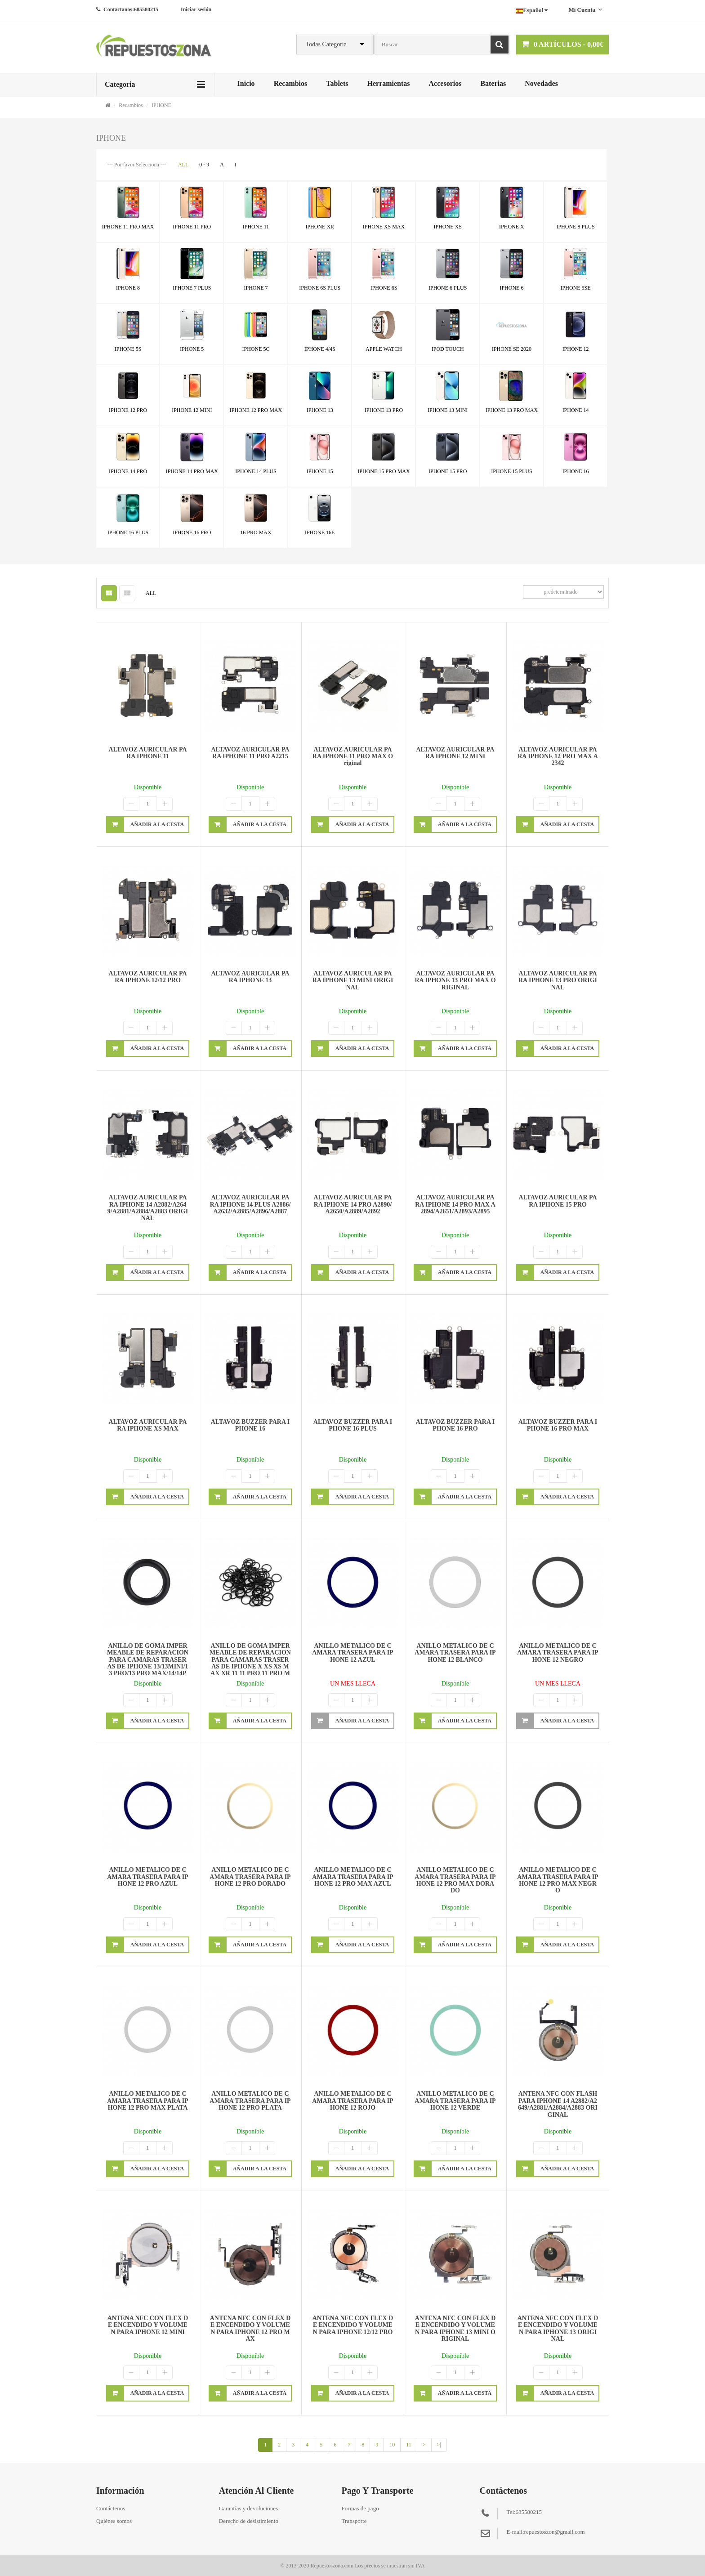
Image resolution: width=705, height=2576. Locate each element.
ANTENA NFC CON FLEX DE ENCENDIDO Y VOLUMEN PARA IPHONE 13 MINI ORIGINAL (455, 2328)
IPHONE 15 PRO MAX (383, 471)
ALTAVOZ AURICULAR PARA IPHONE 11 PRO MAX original (352, 756)
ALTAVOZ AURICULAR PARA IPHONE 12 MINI (455, 753)
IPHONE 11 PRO (192, 227)
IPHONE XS (448, 227)
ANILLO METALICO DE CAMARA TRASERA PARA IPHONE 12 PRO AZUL (147, 1876)
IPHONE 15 (320, 471)
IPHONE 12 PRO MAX (256, 410)
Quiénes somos (114, 2521)
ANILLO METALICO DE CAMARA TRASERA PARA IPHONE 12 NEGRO (557, 1652)
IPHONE (161, 105)
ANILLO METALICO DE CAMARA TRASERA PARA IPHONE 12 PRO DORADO (250, 1876)
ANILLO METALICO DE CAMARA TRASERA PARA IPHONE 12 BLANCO (455, 1652)
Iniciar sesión (196, 9)
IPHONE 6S (383, 288)
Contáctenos (110, 2508)
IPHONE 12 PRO (128, 410)
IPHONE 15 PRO (447, 471)
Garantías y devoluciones (248, 2508)
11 (408, 2445)
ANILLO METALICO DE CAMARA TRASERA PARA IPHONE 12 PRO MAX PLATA (147, 2100)
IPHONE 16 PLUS (127, 532)
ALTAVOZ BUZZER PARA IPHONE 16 (250, 1425)
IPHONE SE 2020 (511, 349)
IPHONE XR (319, 227)
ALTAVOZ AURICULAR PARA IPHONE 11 (147, 753)
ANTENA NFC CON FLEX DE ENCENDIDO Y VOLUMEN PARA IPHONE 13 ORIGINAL (558, 2328)
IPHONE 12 (575, 349)
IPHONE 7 (256, 288)
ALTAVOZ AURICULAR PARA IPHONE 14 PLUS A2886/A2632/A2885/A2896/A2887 (250, 1204)
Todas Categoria (326, 44)
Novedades (541, 83)
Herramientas (388, 83)
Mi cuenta (585, 9)
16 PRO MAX (255, 532)
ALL (183, 164)
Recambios (291, 83)
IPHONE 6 (511, 288)
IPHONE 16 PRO (192, 532)
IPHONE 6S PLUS (319, 288)
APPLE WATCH (384, 349)
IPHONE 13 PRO (384, 410)
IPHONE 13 (320, 410)
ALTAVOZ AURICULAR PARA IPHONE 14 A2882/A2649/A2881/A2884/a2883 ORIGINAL (147, 1207)
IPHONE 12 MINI (192, 410)
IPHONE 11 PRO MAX (128, 227)
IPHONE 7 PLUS (192, 288)
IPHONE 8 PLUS (575, 227)
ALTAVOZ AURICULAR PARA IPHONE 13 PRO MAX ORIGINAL (455, 980)
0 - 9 (204, 164)
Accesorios (445, 83)
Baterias (493, 83)
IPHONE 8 (128, 288)
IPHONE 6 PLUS (447, 288)
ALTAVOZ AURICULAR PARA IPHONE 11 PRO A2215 (250, 753)
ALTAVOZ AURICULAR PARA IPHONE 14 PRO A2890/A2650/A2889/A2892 (352, 1204)
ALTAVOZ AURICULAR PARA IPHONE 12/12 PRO (147, 977)
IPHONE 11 (256, 227)
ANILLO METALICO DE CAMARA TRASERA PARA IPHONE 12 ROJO (352, 2100)
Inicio (246, 83)
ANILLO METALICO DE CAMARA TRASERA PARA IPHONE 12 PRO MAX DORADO (455, 1880)
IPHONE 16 (575, 471)
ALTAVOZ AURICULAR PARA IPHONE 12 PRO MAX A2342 (558, 756)
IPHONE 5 (192, 349)
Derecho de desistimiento (248, 2521)
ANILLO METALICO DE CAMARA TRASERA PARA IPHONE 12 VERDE (455, 2100)
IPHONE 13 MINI (448, 410)
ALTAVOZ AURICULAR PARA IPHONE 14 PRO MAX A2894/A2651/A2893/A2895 (455, 1204)
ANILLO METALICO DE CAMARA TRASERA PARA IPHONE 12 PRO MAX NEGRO (557, 1880)
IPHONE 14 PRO (128, 471)
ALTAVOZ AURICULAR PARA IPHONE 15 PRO (557, 1201)
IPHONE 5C (256, 349)
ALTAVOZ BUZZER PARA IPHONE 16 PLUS (352, 1425)
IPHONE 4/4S (319, 349)
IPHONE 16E (320, 532)
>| (439, 2445)
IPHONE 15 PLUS (511, 471)
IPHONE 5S (128, 349)
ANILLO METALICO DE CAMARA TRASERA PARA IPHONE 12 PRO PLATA (250, 2100)
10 (392, 2445)
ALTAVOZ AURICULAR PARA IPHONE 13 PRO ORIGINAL (557, 980)
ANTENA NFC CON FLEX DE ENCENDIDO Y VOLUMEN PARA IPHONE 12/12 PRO (352, 2325)
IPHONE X (511, 227)
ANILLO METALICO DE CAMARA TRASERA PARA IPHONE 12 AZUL (352, 1652)
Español (532, 10)
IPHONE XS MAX (384, 227)
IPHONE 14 (575, 410)
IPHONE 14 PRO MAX (192, 471)
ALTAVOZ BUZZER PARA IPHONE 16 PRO (455, 1425)
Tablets (337, 83)
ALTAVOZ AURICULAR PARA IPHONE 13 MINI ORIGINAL (352, 980)
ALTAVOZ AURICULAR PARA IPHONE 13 (250, 977)
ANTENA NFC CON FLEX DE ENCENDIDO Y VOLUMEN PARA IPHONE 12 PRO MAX (250, 2328)
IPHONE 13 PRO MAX (512, 410)
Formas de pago (360, 2508)
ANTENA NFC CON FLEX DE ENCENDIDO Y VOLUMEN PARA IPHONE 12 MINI (147, 2325)
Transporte (354, 2521)
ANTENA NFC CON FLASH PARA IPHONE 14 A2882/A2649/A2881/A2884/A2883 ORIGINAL (558, 2104)
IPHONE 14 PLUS (255, 471)
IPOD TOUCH (448, 349)
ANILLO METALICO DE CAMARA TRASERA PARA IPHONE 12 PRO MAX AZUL (352, 1876)
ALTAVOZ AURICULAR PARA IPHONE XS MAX (147, 1425)
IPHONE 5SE (576, 288)
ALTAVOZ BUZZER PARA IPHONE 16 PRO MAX (557, 1425)
